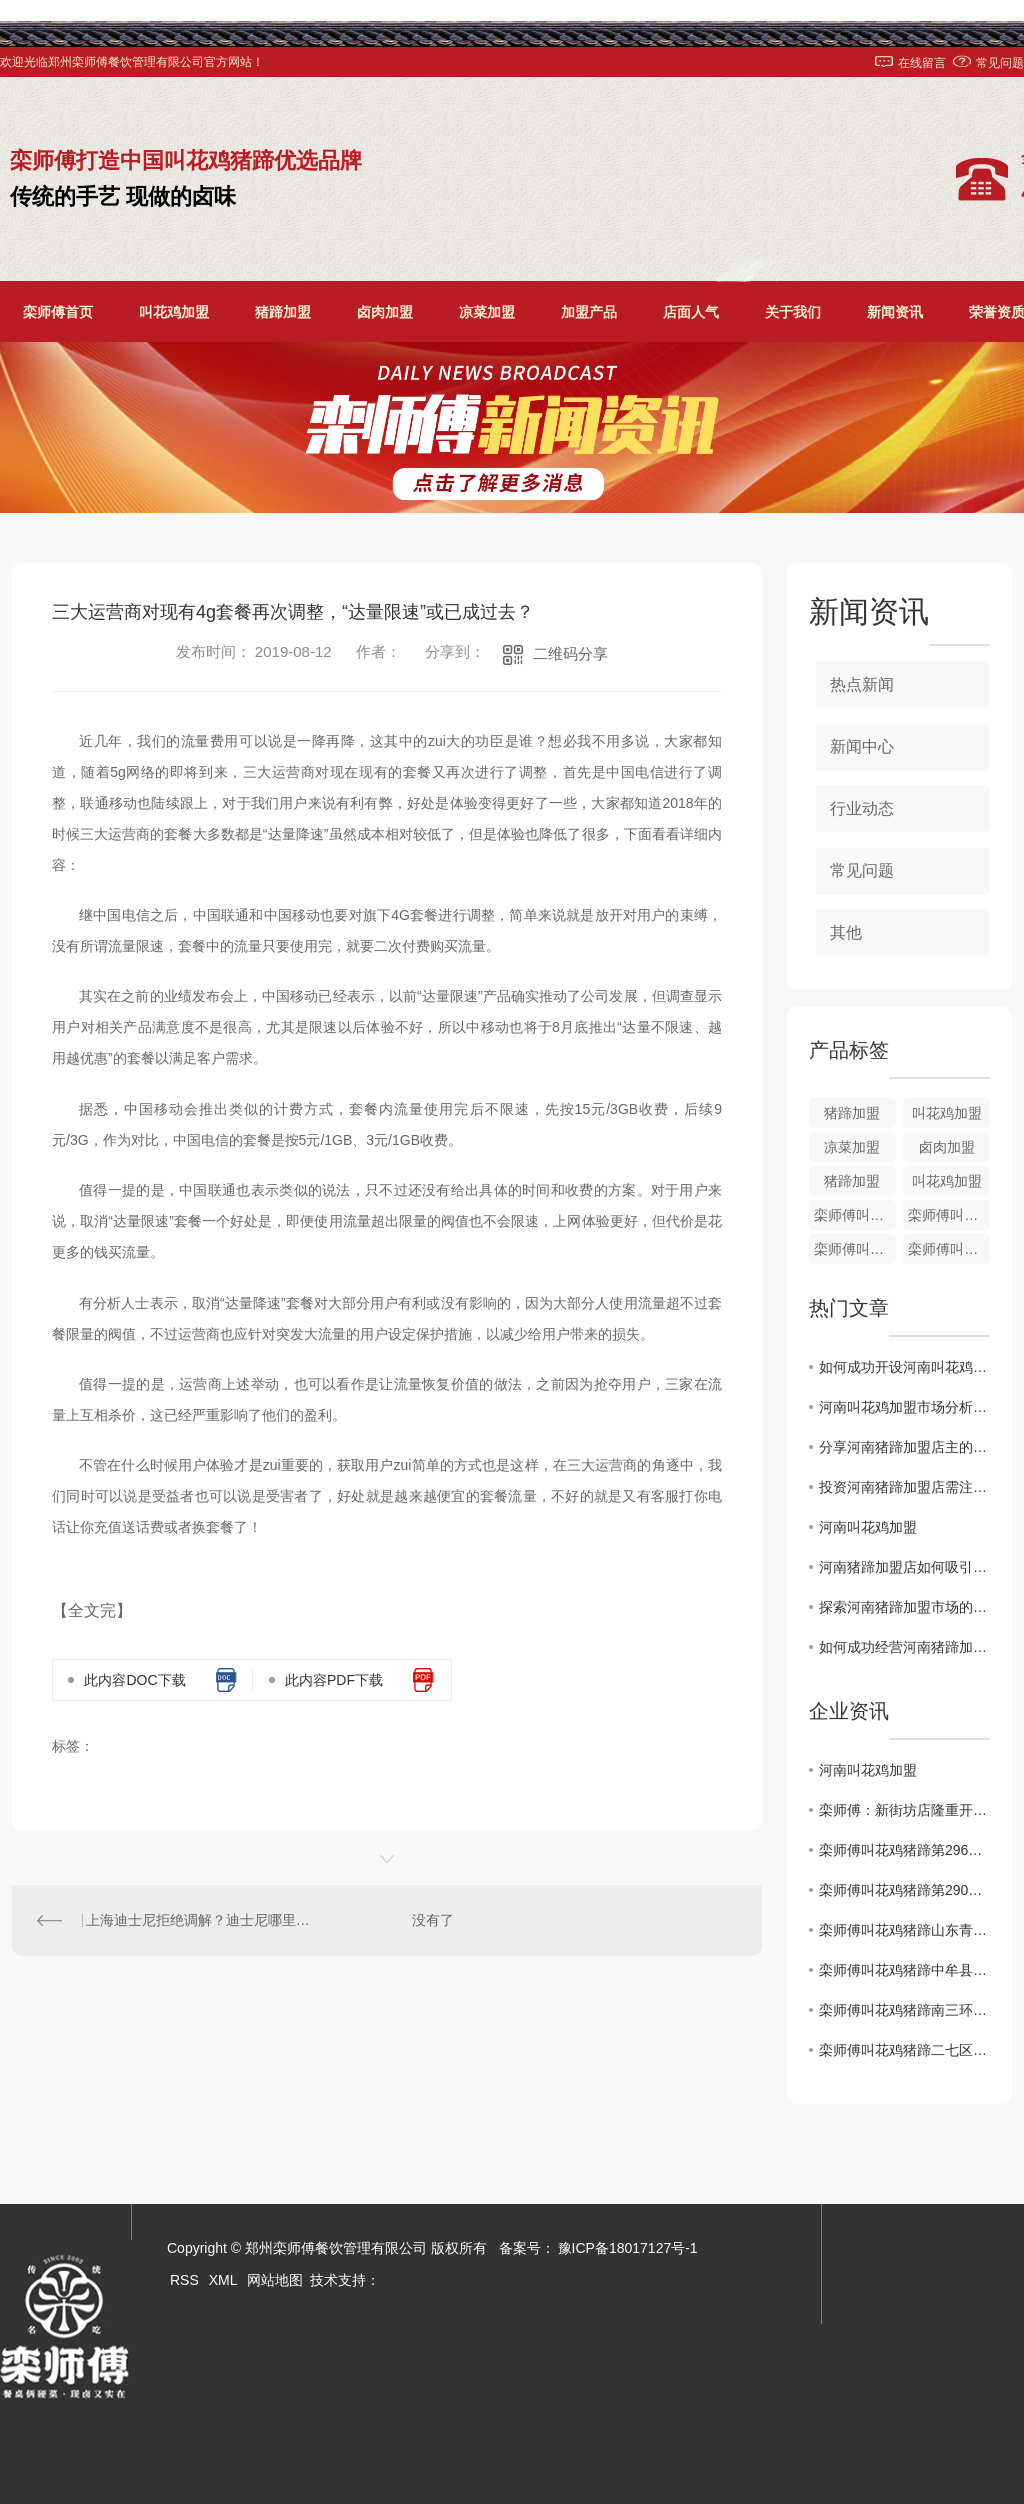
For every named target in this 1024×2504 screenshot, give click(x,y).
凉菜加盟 (487, 312)
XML (223, 2280)
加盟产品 (589, 312)
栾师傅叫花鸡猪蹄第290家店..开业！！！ (904, 1890)
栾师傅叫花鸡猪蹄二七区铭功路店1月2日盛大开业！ (904, 2050)
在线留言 (922, 63)
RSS (184, 2280)
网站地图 (275, 2280)
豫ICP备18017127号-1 (628, 2248)
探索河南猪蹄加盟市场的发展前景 (904, 1607)
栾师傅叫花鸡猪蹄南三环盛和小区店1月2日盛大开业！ (904, 2010)
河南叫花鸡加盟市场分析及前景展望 (904, 1407)
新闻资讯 (895, 312)
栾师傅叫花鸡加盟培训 (855, 1249)
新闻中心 (862, 746)
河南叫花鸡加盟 (868, 1527)
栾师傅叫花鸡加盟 (949, 1249)
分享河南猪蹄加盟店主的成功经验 (904, 1447)
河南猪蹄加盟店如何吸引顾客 (904, 1567)
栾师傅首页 (58, 312)
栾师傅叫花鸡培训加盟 (949, 1215)
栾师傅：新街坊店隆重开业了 (904, 1810)
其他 (846, 932)
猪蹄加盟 (283, 312)
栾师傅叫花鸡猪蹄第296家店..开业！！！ (904, 1850)
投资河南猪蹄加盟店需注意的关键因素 (904, 1487)
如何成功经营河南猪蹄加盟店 (904, 1647)
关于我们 (793, 312)
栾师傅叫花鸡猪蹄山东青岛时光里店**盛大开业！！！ (904, 1930)
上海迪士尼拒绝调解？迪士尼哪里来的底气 (200, 1920)
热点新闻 (862, 684)
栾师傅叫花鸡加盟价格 (855, 1215)
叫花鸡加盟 (174, 312)
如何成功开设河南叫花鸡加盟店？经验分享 (904, 1367)
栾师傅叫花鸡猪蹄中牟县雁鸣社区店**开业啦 (904, 1970)
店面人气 (691, 312)
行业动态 (862, 808)
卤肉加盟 (385, 312)
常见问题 (1000, 63)
